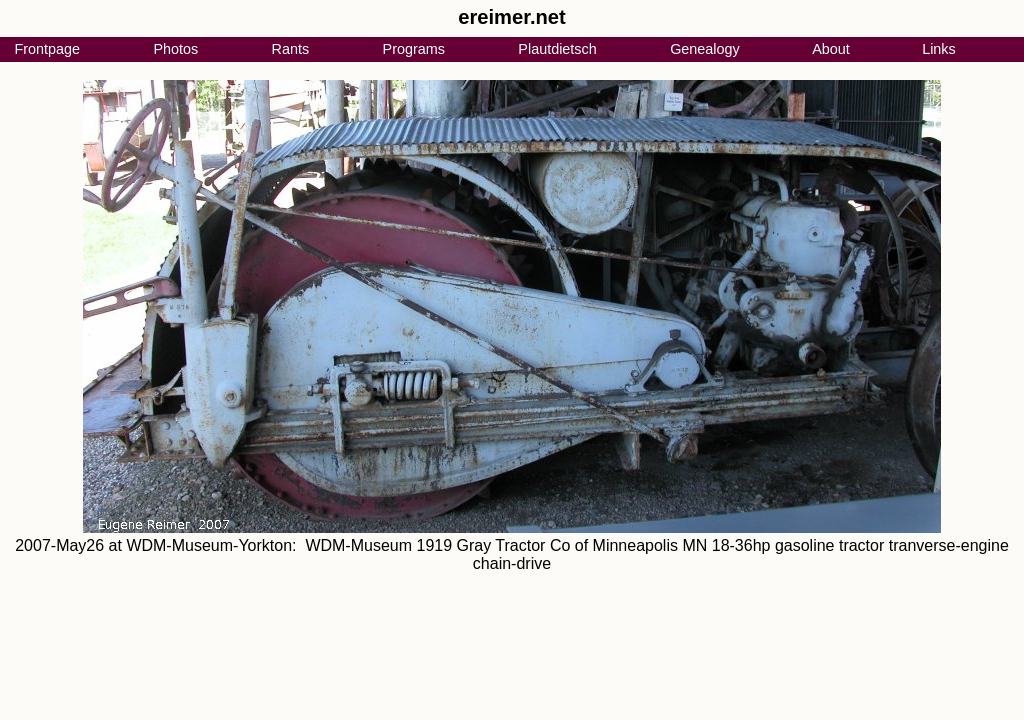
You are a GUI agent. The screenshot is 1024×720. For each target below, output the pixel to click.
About (831, 49)
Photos (175, 49)
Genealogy (705, 49)
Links (939, 49)
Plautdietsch (557, 49)
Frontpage (47, 49)
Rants (291, 49)
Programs (414, 49)
